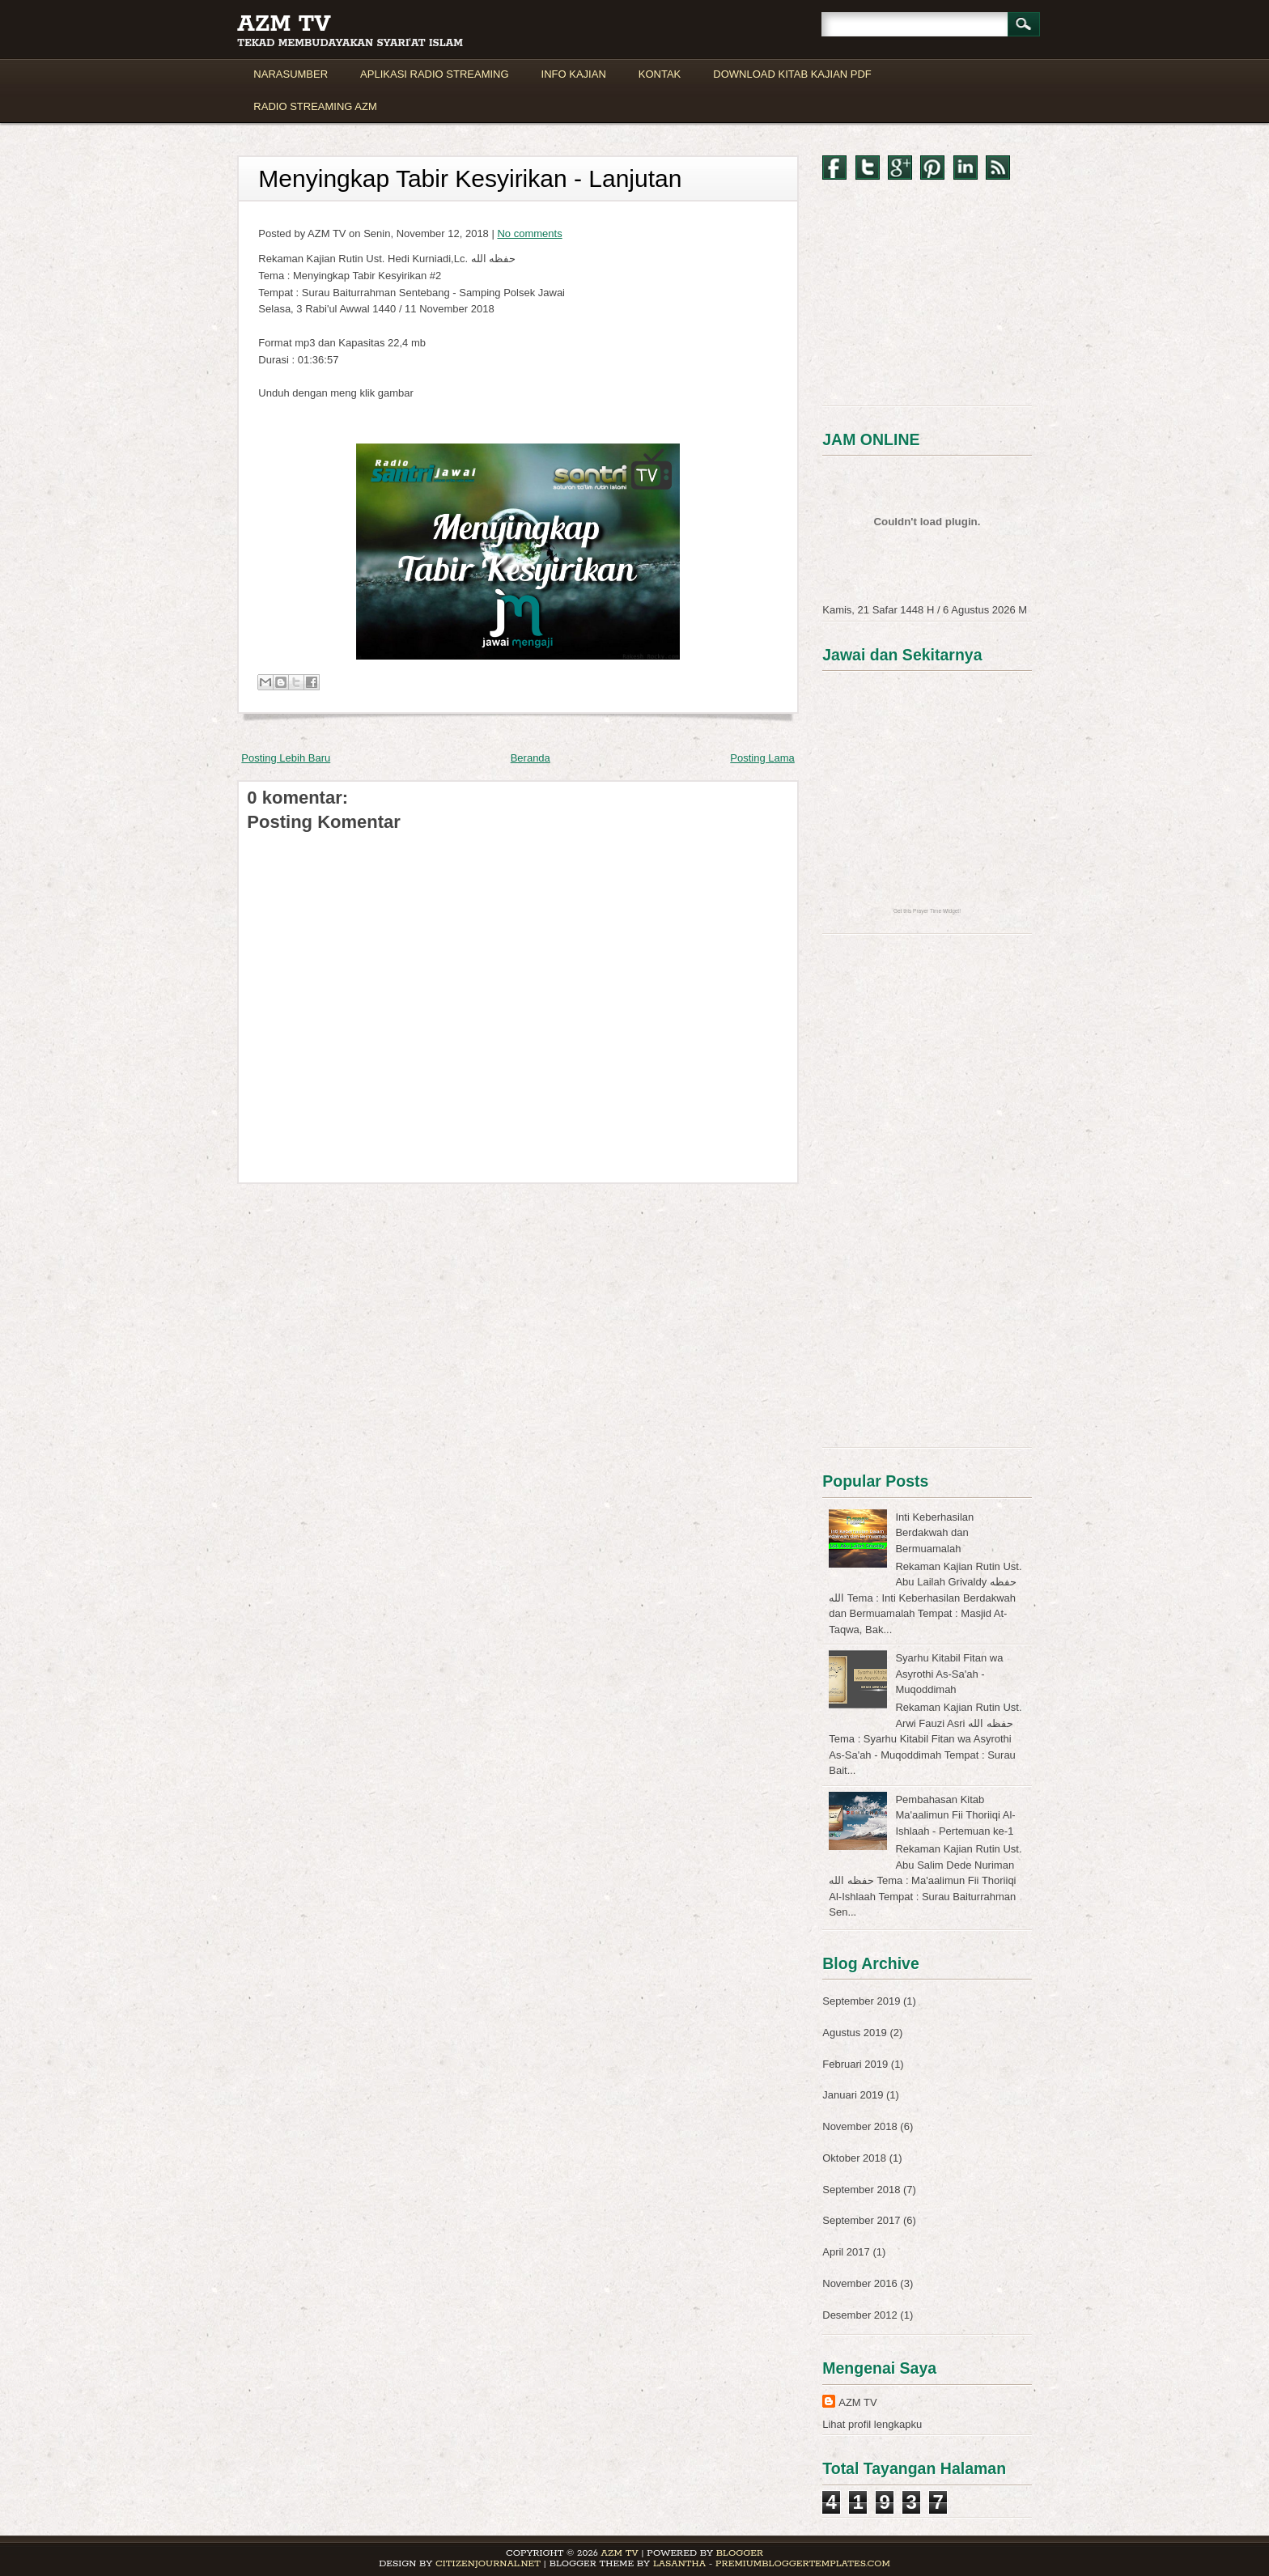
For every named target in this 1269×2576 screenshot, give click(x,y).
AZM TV (283, 24)
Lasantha (679, 2563)
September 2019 (861, 2001)
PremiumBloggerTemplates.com (802, 2563)
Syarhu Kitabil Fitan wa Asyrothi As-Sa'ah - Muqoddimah (949, 1673)
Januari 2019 (852, 2095)
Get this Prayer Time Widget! (927, 911)
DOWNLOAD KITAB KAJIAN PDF (792, 74)
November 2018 (860, 2126)
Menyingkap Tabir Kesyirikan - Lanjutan (469, 178)
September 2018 (861, 2189)
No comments (529, 233)
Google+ (900, 167)
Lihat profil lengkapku (872, 2424)
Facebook (834, 167)
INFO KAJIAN (573, 74)
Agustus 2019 (854, 2032)
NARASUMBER (290, 74)
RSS (998, 167)
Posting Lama (762, 758)
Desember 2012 (860, 2315)
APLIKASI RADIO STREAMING (434, 74)
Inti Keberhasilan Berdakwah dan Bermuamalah (934, 1533)
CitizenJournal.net (488, 2563)
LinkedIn (965, 167)
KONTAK (660, 74)
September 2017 (861, 2220)
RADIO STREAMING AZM (314, 106)
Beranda (530, 758)
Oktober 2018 (854, 2158)
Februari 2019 (855, 2064)
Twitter (867, 167)
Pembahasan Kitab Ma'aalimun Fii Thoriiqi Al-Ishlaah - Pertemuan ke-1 (955, 1815)
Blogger (739, 2553)
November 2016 (860, 2283)
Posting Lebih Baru (285, 758)
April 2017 (846, 2252)
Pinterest (932, 167)
